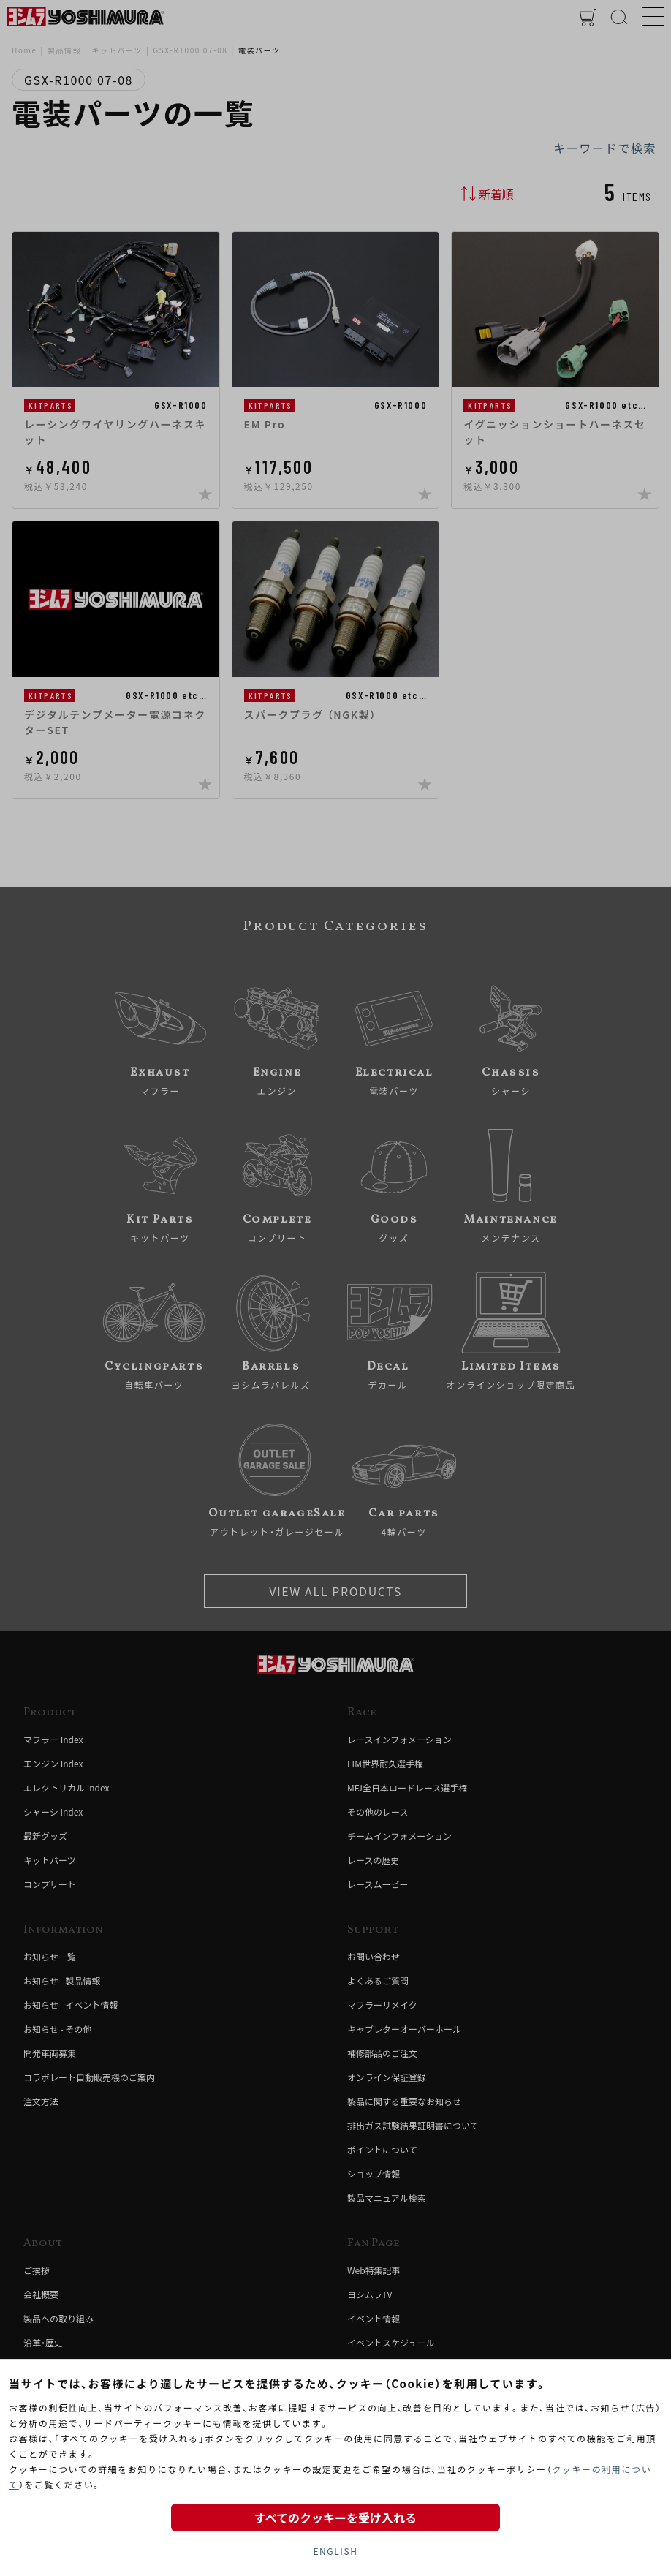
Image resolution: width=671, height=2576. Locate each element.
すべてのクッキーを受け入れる (335, 2517)
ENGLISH (335, 2551)
